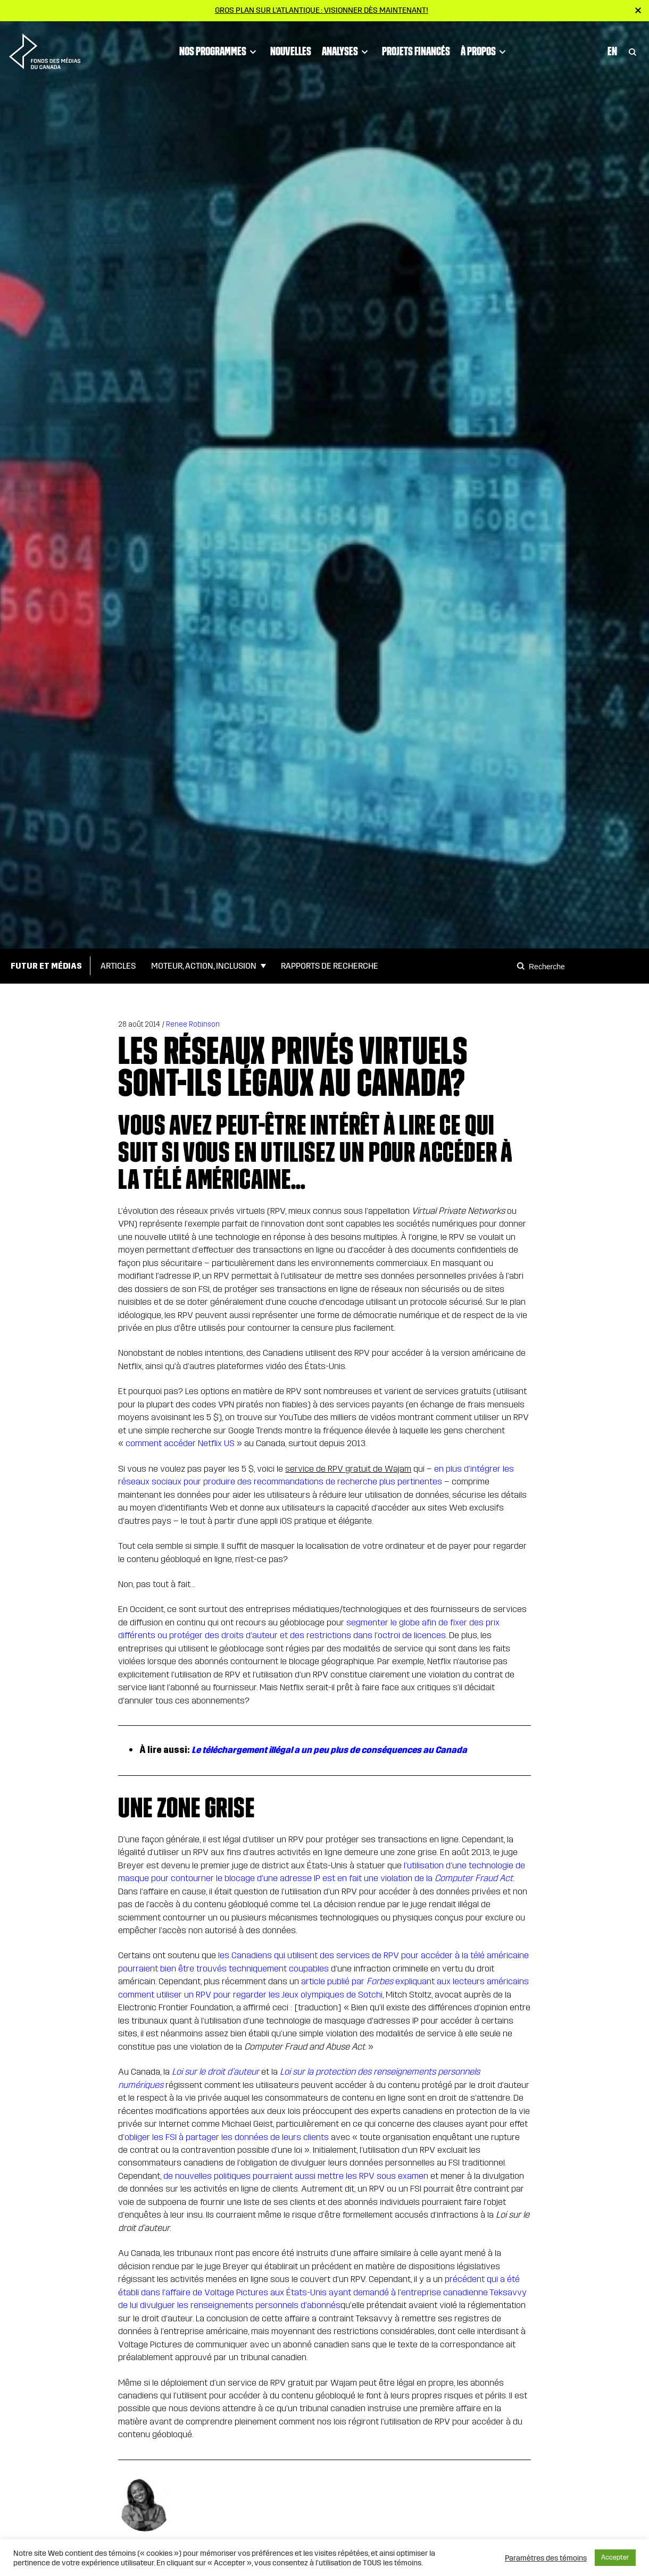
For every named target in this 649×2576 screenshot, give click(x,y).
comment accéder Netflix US (180, 1443)
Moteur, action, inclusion (203, 966)
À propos (485, 48)
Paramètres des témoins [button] (546, 2558)
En (612, 48)
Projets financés (416, 48)
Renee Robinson (193, 1024)
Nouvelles (290, 48)
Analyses (346, 48)
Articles (118, 966)
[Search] (522, 966)
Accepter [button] (615, 2557)
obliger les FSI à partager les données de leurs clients (226, 2137)
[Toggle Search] (632, 48)
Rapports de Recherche (329, 966)
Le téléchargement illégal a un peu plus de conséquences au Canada (329, 1750)
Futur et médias (46, 966)
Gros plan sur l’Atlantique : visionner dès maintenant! (321, 10)
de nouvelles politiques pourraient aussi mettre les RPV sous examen (295, 2175)
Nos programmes (219, 48)
